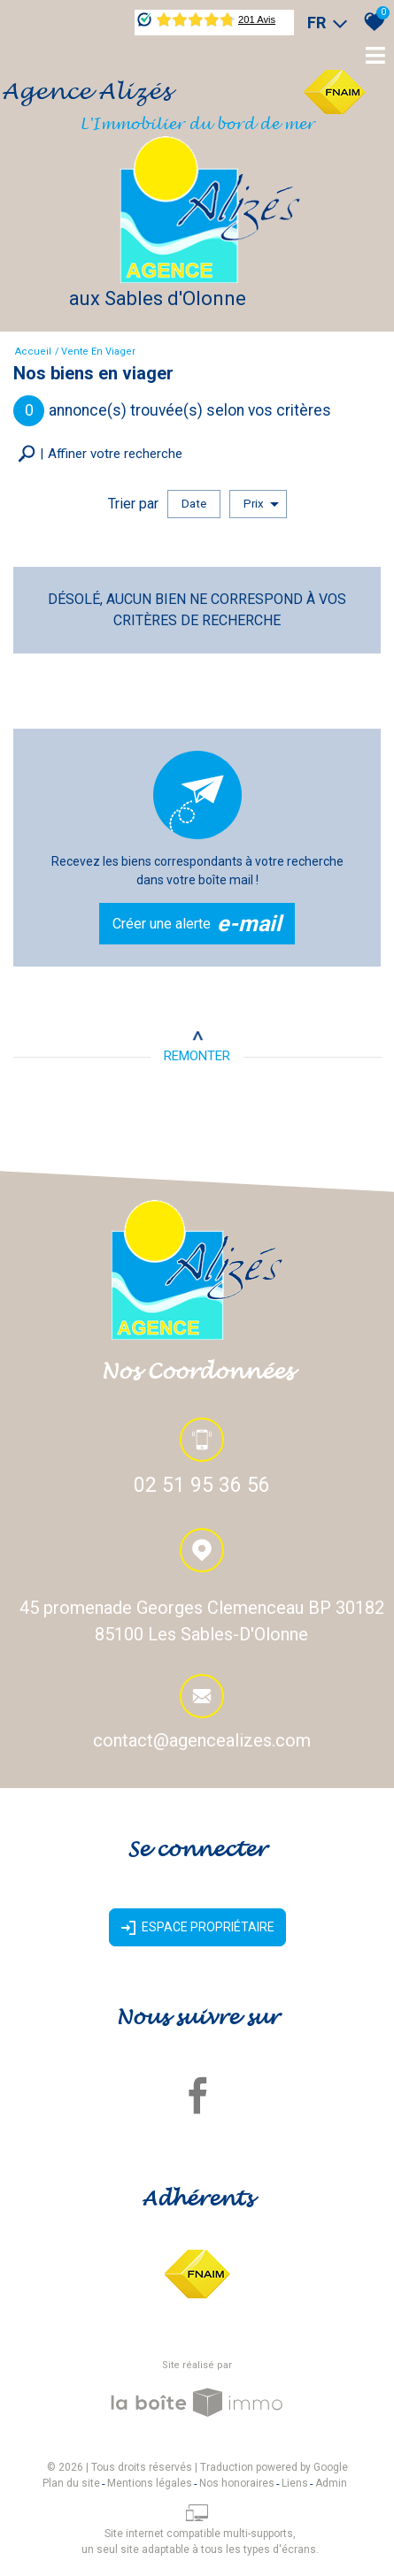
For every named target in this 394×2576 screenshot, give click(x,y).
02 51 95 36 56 (202, 1487)
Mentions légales (149, 2483)
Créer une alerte (197, 924)
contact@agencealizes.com (202, 1742)
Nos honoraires (236, 2483)
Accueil (33, 351)
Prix (261, 504)
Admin (331, 2483)
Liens (295, 2483)
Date (194, 503)
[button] (100, 454)
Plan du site (71, 2483)
